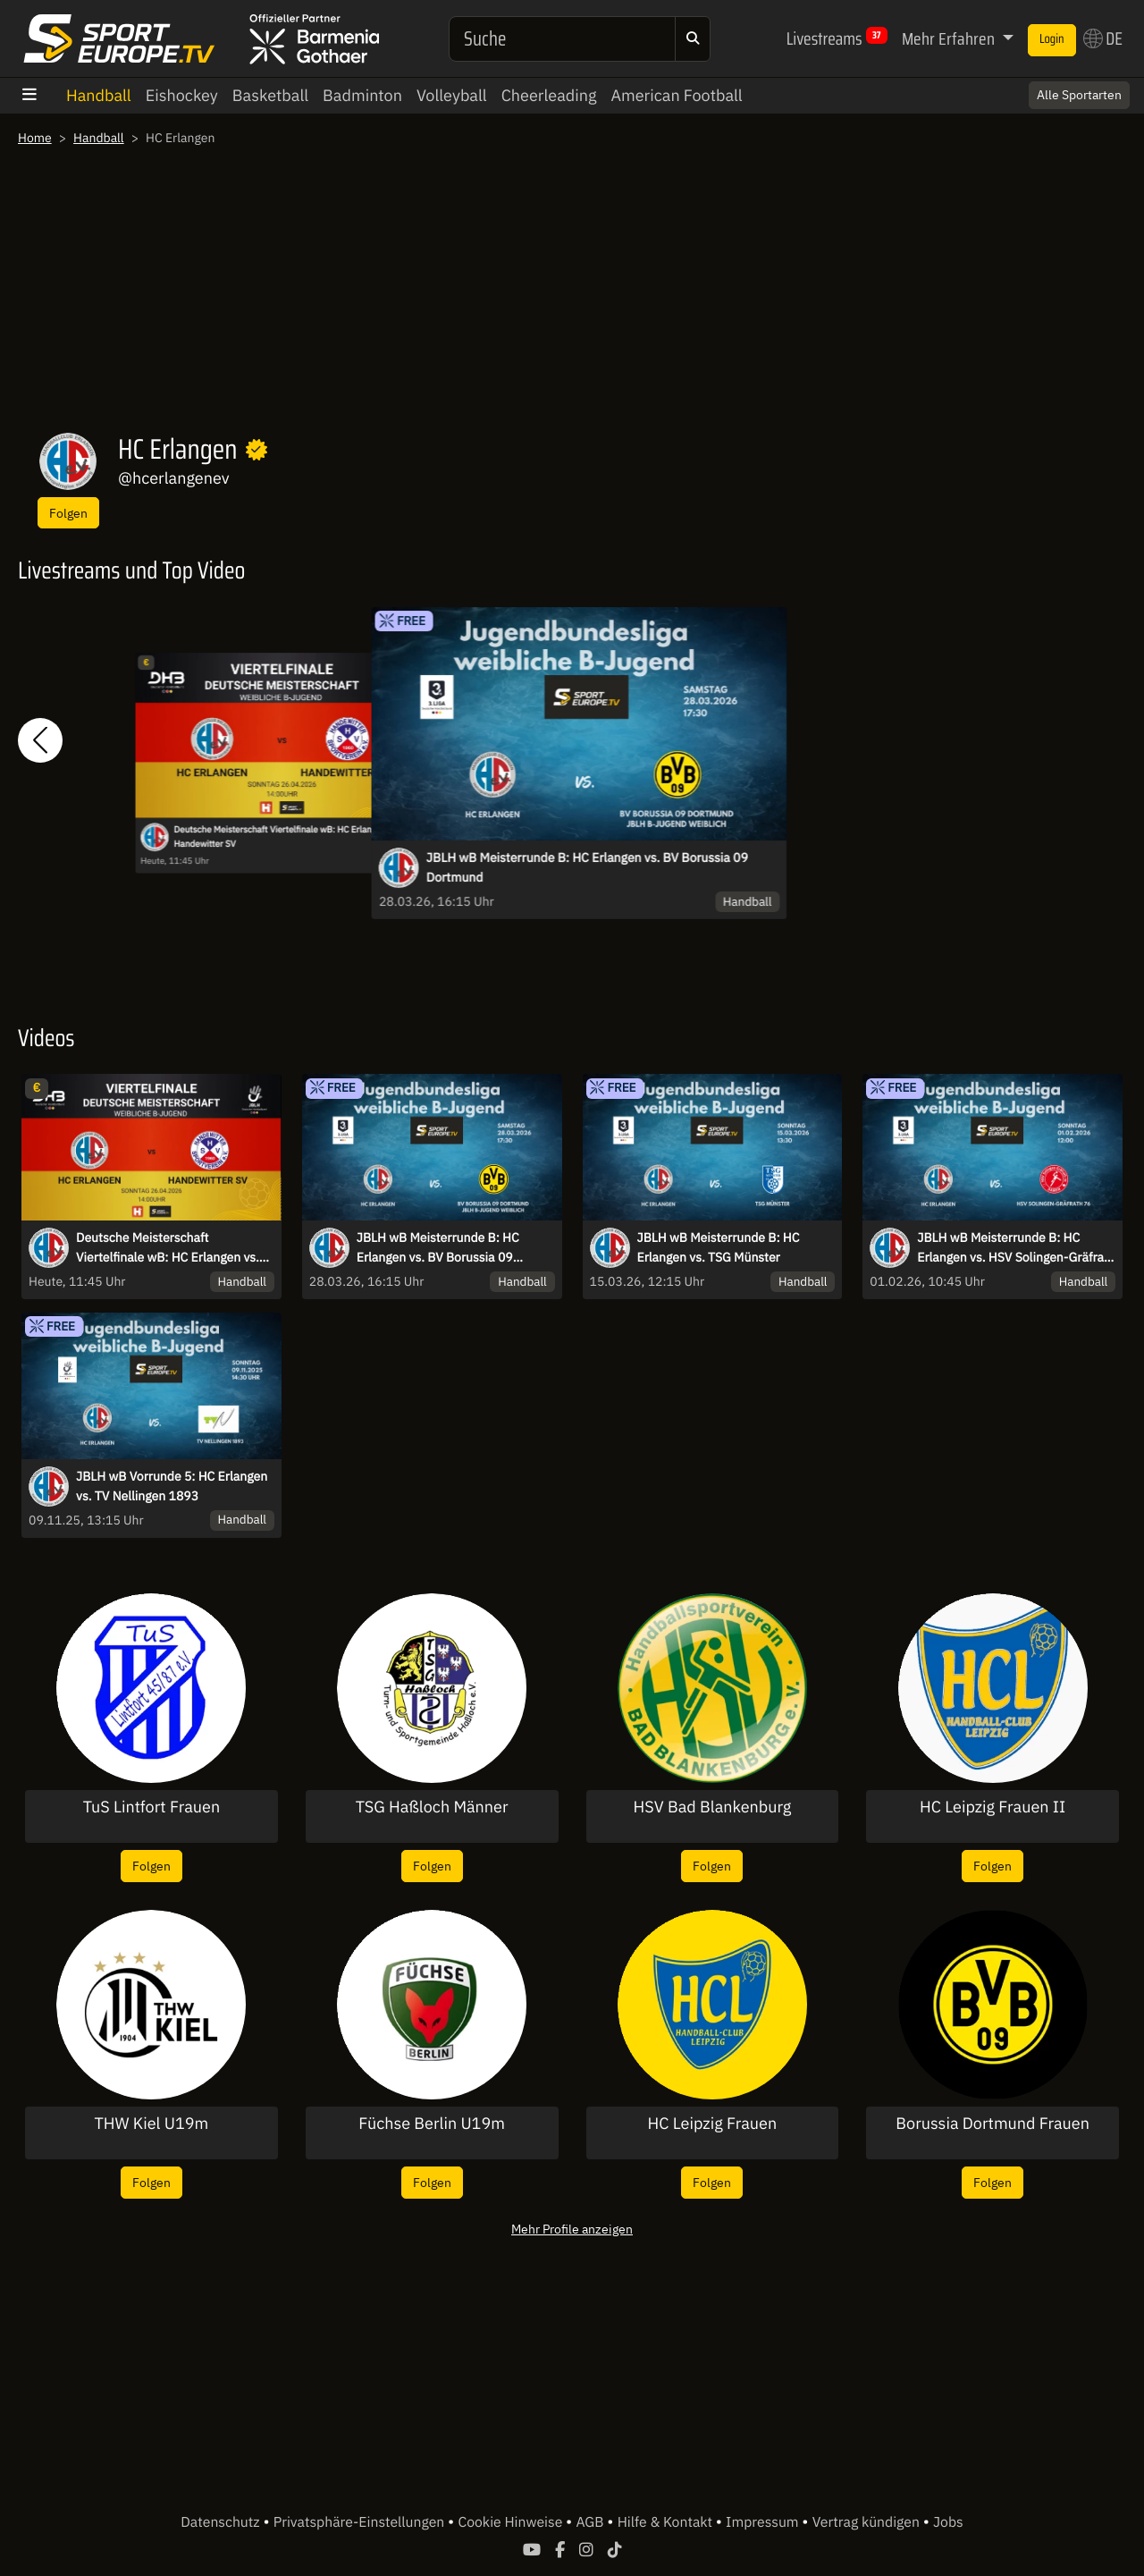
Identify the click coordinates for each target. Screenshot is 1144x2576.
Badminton (362, 95)
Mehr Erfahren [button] (950, 38)
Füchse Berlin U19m (431, 2123)
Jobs (948, 2522)
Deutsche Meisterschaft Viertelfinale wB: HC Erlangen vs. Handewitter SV (286, 836)
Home (35, 138)
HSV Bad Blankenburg (713, 1807)
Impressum (764, 2522)
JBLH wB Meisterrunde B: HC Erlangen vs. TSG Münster (718, 1247)
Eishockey (182, 95)
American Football (676, 95)
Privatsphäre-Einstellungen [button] (360, 2522)
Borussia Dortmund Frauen (992, 2123)
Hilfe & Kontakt (667, 2522)
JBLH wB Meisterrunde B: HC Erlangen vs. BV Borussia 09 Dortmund (587, 867)
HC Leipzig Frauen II (992, 1807)
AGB (591, 2522)
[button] (40, 741)
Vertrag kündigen (867, 2522)
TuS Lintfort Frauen (151, 1807)
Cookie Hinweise (512, 2522)
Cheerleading (549, 95)
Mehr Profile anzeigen (572, 2228)
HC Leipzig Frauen (713, 2123)
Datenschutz (222, 2522)
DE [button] (1103, 38)
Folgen (68, 512)
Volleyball (451, 95)
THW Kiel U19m (151, 2123)
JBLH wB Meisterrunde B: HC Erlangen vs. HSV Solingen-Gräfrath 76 (1016, 1248)
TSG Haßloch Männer (432, 1807)
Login (1051, 39)
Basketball (270, 95)
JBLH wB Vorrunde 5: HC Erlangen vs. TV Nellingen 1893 (171, 1486)
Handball (98, 95)
